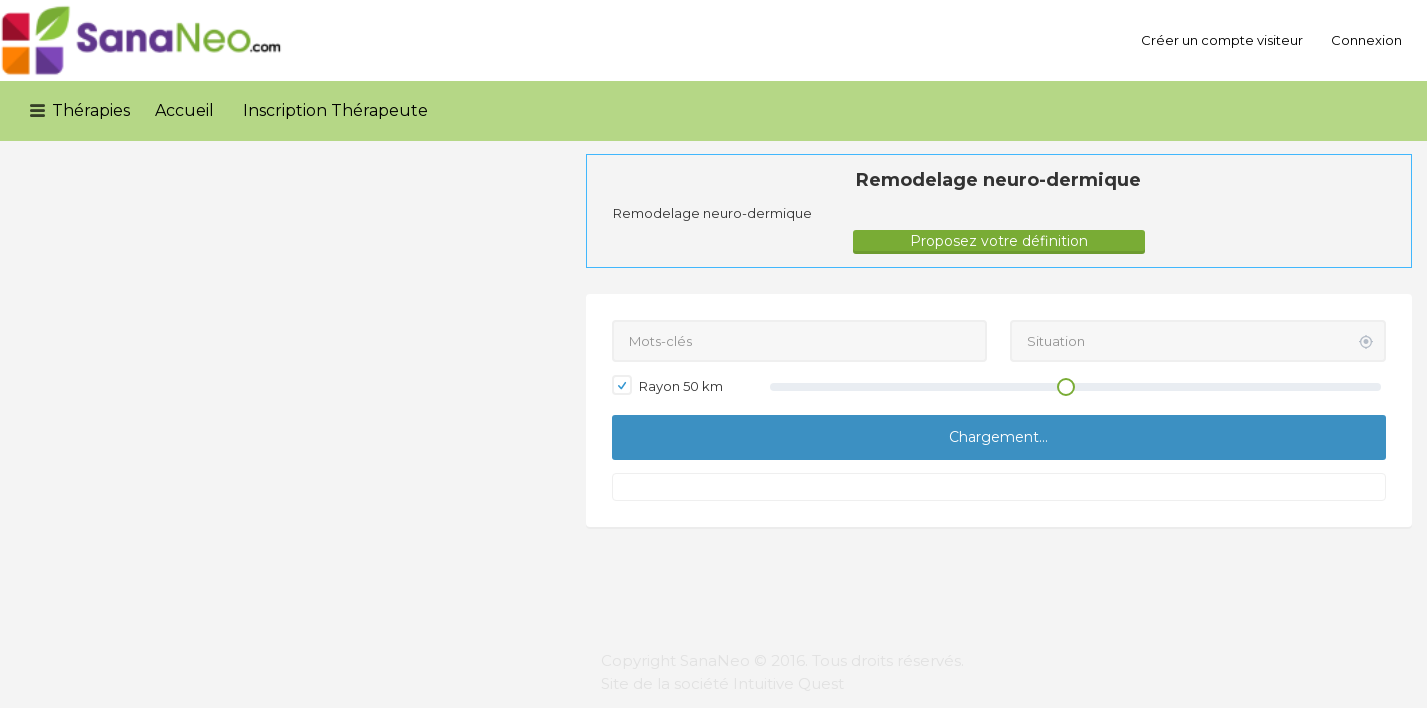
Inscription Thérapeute (335, 110)
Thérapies (91, 110)
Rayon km (667, 385)
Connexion (1366, 40)
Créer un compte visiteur (1222, 40)
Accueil (184, 110)
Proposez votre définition (999, 241)
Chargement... (998, 437)
